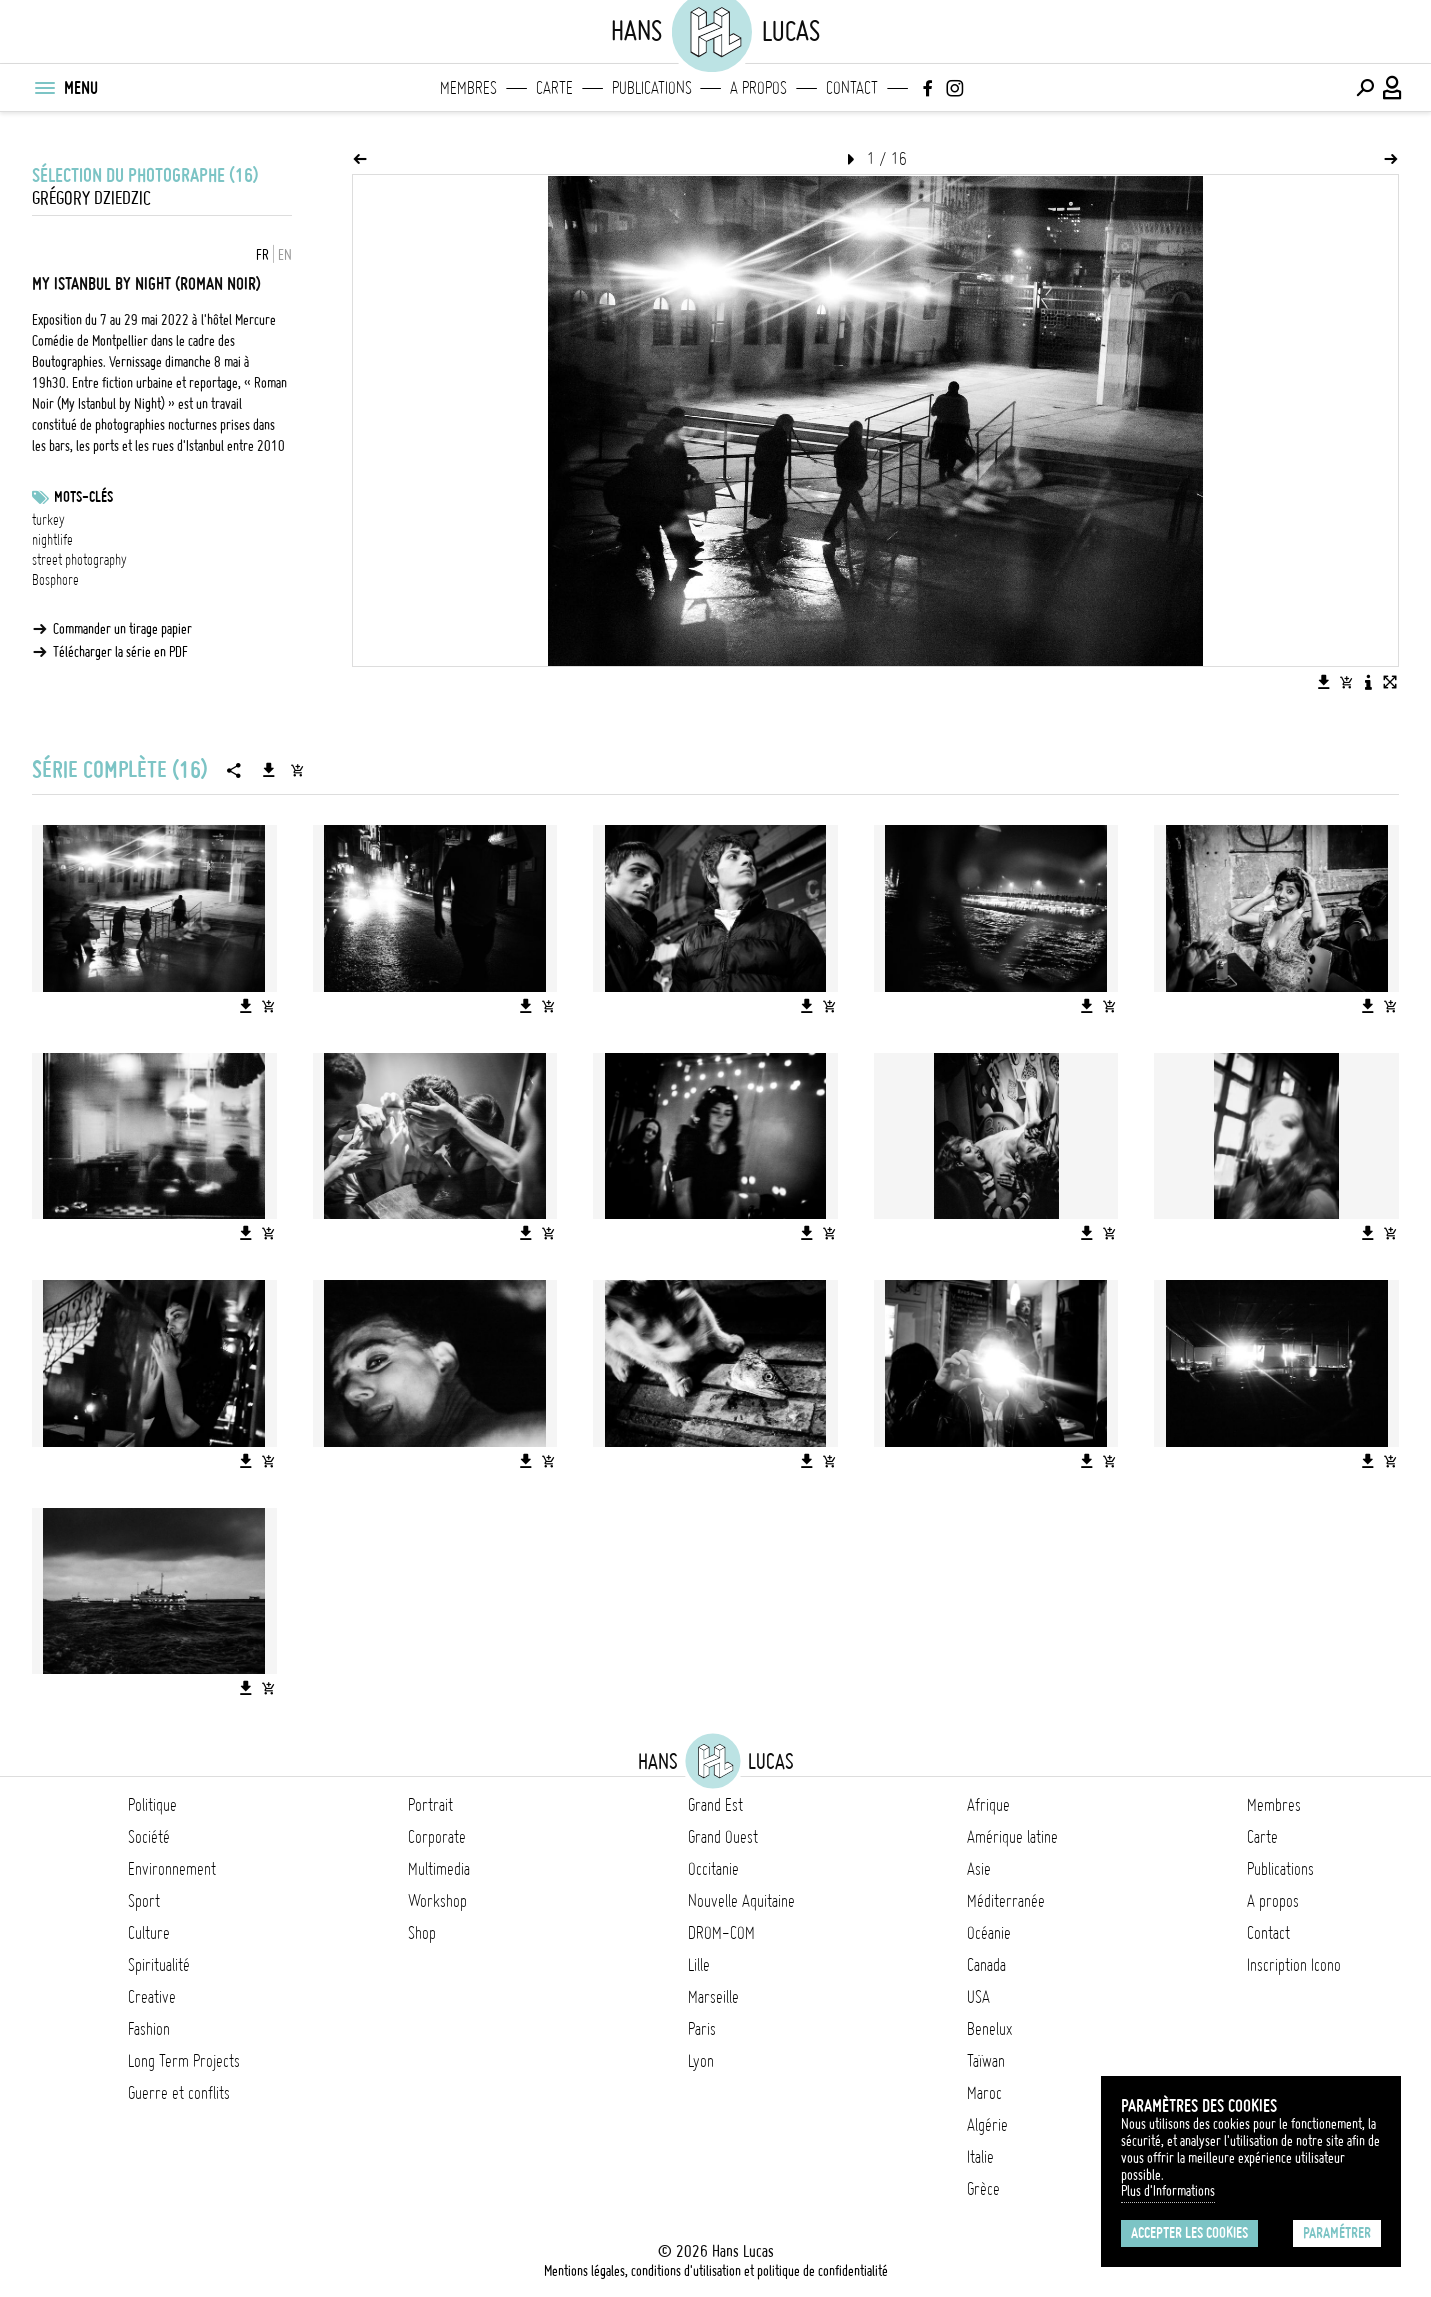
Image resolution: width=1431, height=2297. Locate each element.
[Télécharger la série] (269, 770)
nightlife (52, 540)
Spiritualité (159, 1965)
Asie (979, 1869)
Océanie (989, 1933)
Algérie (987, 2125)
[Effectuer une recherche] (1365, 88)
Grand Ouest (723, 1837)
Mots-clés (83, 497)
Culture (149, 1933)
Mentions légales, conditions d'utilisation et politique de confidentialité (716, 2271)
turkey (48, 520)
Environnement (172, 1869)
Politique (152, 1805)
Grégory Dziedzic (91, 198)
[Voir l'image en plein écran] (1390, 682)
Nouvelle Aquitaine (741, 1901)
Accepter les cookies (1189, 2233)
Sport (144, 1901)
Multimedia (439, 1869)
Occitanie (713, 1869)
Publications (652, 88)
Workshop (437, 1901)
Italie (980, 2157)
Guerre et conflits (179, 2093)
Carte (554, 88)
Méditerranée (1006, 1901)
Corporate (437, 1837)
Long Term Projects (184, 2061)
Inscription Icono (1294, 1965)
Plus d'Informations (1168, 2191)
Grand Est (715, 1805)
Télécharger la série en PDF (120, 652)
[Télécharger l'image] (1324, 682)
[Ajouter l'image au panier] (1346, 682)
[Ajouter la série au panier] (297, 770)
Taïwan (986, 2061)
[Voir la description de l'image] (1368, 682)
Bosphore (55, 580)
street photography (79, 560)
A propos (758, 88)
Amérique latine (1012, 1837)
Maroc (984, 2093)
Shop (422, 1933)
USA (978, 1997)
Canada (986, 1965)
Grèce (983, 2189)
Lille (699, 1965)
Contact (852, 88)
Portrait (430, 1805)
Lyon (701, 2061)
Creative (152, 1997)
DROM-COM (721, 1933)
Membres (468, 88)
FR (262, 255)
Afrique (988, 1805)
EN (285, 255)
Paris (702, 2029)
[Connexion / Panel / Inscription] (1393, 88)
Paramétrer (1337, 2233)
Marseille (713, 1997)
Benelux (989, 2029)
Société (149, 1837)
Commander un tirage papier (122, 629)
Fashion (149, 2029)
